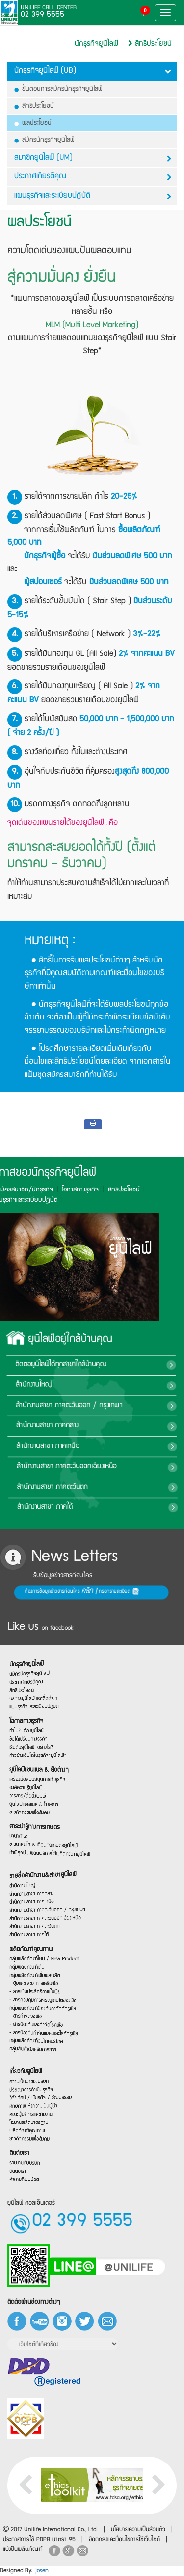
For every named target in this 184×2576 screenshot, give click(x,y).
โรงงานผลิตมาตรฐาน (30, 2121)
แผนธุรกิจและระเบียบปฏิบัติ (35, 1690)
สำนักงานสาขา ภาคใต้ (121, 1507)
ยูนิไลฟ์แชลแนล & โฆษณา (35, 1819)
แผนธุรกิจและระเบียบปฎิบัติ (93, 196)
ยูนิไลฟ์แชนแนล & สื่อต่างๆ (40, 1774)
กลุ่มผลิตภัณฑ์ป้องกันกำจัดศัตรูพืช (43, 2021)
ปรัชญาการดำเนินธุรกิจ (32, 2078)
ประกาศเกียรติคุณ (93, 177)
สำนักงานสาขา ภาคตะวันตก (129, 1487)
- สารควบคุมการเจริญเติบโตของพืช (43, 2011)
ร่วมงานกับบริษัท (26, 2177)
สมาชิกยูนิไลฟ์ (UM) (93, 158)
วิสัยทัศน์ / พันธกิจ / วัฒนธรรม (41, 2090)
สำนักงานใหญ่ (118, 1385)
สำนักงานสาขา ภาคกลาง (128, 1426)
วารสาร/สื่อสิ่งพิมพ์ (29, 1809)
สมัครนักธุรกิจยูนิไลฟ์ (44, 140)
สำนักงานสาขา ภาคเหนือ (127, 1446)
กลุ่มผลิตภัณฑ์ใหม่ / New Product (44, 1957)
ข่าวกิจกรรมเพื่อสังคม (31, 1831)
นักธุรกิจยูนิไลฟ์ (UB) (92, 71)
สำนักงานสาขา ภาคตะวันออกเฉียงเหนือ (45, 1906)
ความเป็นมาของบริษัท (30, 2066)
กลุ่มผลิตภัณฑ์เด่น (28, 1969)
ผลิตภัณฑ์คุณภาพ (32, 1945)
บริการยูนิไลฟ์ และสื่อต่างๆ (35, 1680)
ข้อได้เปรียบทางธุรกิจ (30, 1732)
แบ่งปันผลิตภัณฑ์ (23, 2549)
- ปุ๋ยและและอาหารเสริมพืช (35, 1991)
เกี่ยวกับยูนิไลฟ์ (27, 2052)
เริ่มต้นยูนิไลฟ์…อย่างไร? (32, 1744)
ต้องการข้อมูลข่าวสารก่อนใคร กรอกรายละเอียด (30, 1592)
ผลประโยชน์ (33, 123)
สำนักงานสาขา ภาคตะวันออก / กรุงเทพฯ (46, 1896)
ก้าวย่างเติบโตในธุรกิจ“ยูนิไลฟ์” (39, 1755)
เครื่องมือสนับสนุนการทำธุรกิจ (38, 1786)
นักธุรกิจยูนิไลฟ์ (96, 44)
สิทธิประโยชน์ (150, 43)
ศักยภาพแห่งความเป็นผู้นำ (35, 2099)
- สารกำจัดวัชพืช (27, 2036)
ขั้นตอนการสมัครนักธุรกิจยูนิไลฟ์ (58, 89)
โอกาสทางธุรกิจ (28, 1708)
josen (42, 2571)
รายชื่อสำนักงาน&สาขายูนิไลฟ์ (43, 1852)
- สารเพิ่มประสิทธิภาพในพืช (36, 2001)
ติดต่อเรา (19, 2165)
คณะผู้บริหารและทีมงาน (32, 2110)
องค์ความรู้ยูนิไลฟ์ (27, 1799)
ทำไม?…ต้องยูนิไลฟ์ (28, 1721)
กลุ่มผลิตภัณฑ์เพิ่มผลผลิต (36, 1980)
